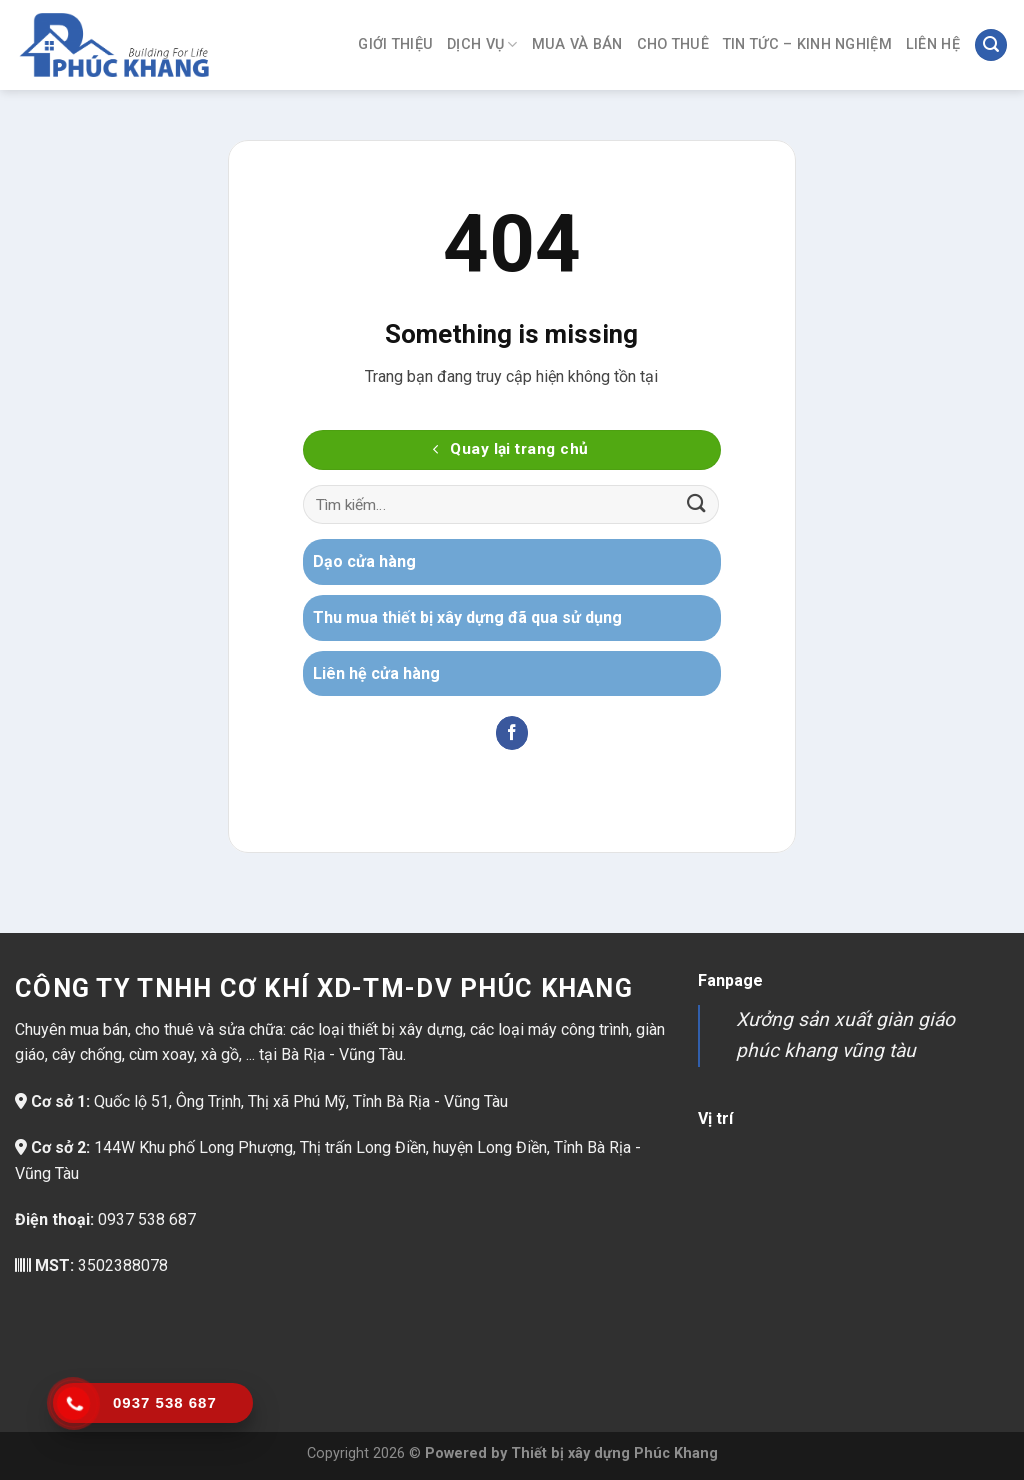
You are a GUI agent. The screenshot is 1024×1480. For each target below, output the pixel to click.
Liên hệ (933, 44)
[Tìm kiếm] (991, 45)
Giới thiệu (395, 44)
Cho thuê (673, 44)
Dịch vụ (482, 44)
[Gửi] (697, 504)
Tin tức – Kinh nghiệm (807, 44)
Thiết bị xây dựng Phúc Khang (614, 1453)
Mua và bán (577, 44)
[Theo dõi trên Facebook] (512, 733)
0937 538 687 (147, 1219)
